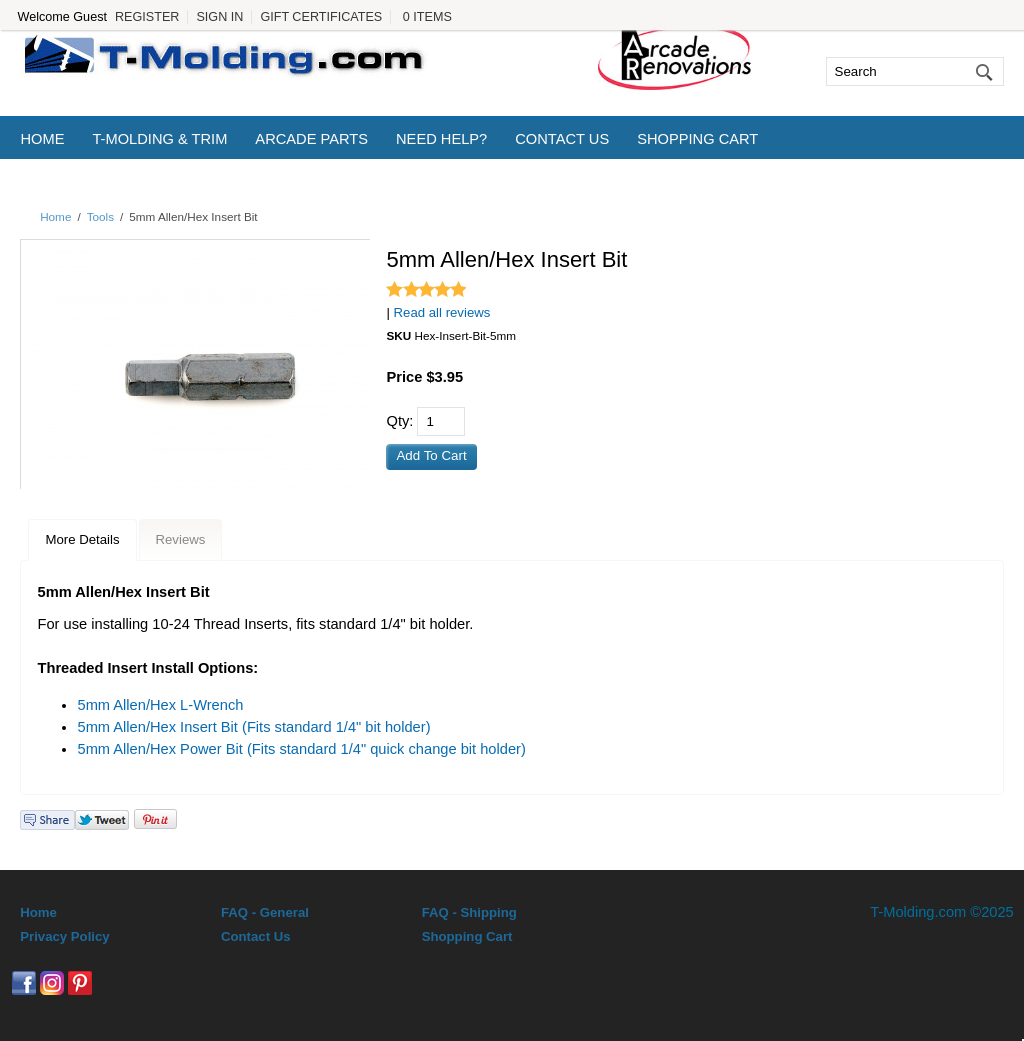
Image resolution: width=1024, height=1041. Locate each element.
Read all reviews (442, 312)
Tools (100, 216)
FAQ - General (265, 912)
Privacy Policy (64, 936)
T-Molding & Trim (159, 139)
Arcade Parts (311, 139)
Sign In (219, 17)
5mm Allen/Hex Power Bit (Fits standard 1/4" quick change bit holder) (301, 749)
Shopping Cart (697, 139)
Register (147, 17)
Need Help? (441, 139)
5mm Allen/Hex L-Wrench (160, 705)
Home (42, 139)
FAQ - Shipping (469, 912)
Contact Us (562, 139)
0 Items (427, 17)
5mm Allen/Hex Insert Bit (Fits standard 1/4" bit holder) (253, 727)
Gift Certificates (321, 17)
